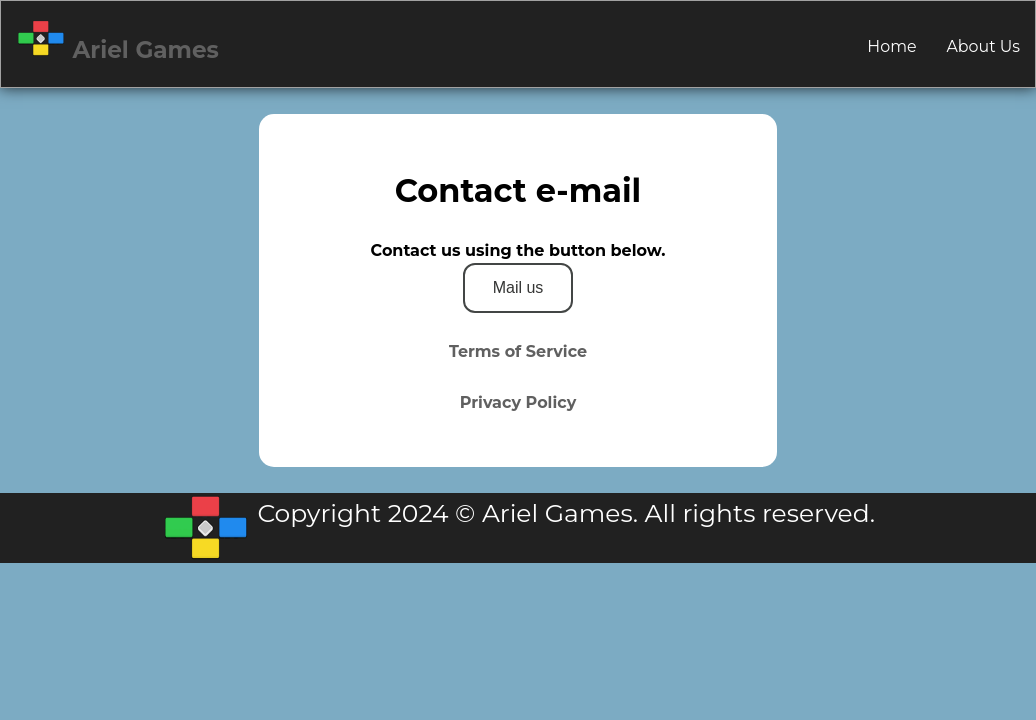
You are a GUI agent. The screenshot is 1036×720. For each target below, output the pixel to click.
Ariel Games (117, 41)
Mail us (518, 287)
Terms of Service (518, 351)
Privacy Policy (518, 402)
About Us (983, 46)
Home (891, 46)
